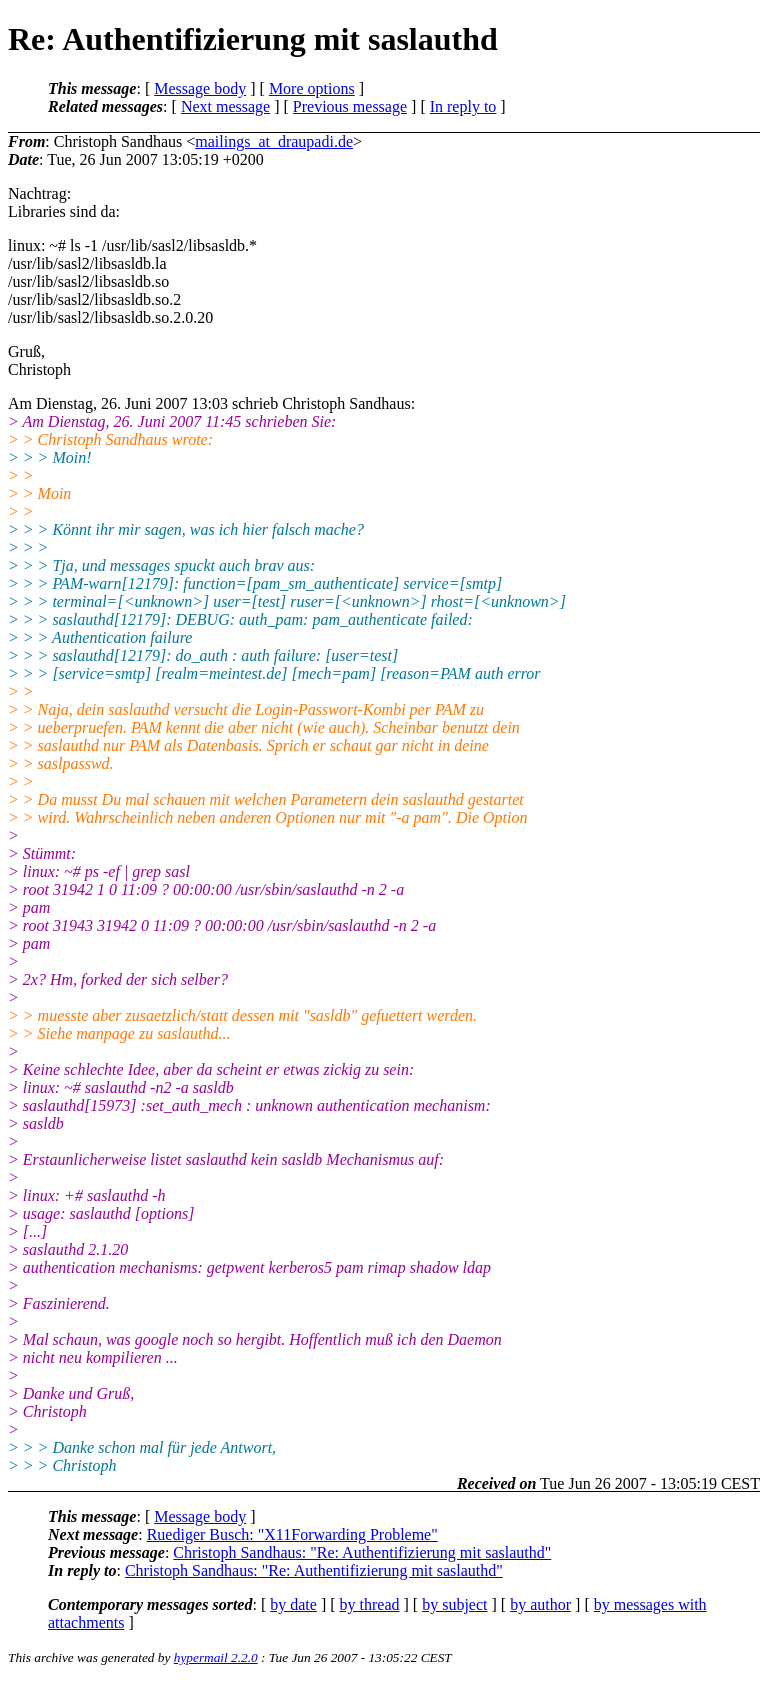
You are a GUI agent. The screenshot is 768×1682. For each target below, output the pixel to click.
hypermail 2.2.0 (216, 1657)
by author (540, 1604)
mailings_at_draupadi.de (274, 141)
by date (293, 1604)
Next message (225, 106)
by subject (454, 1604)
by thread (370, 1604)
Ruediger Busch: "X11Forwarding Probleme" (292, 1534)
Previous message (350, 106)
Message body (200, 88)
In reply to (463, 106)
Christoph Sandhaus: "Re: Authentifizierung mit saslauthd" (362, 1552)
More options (312, 88)
